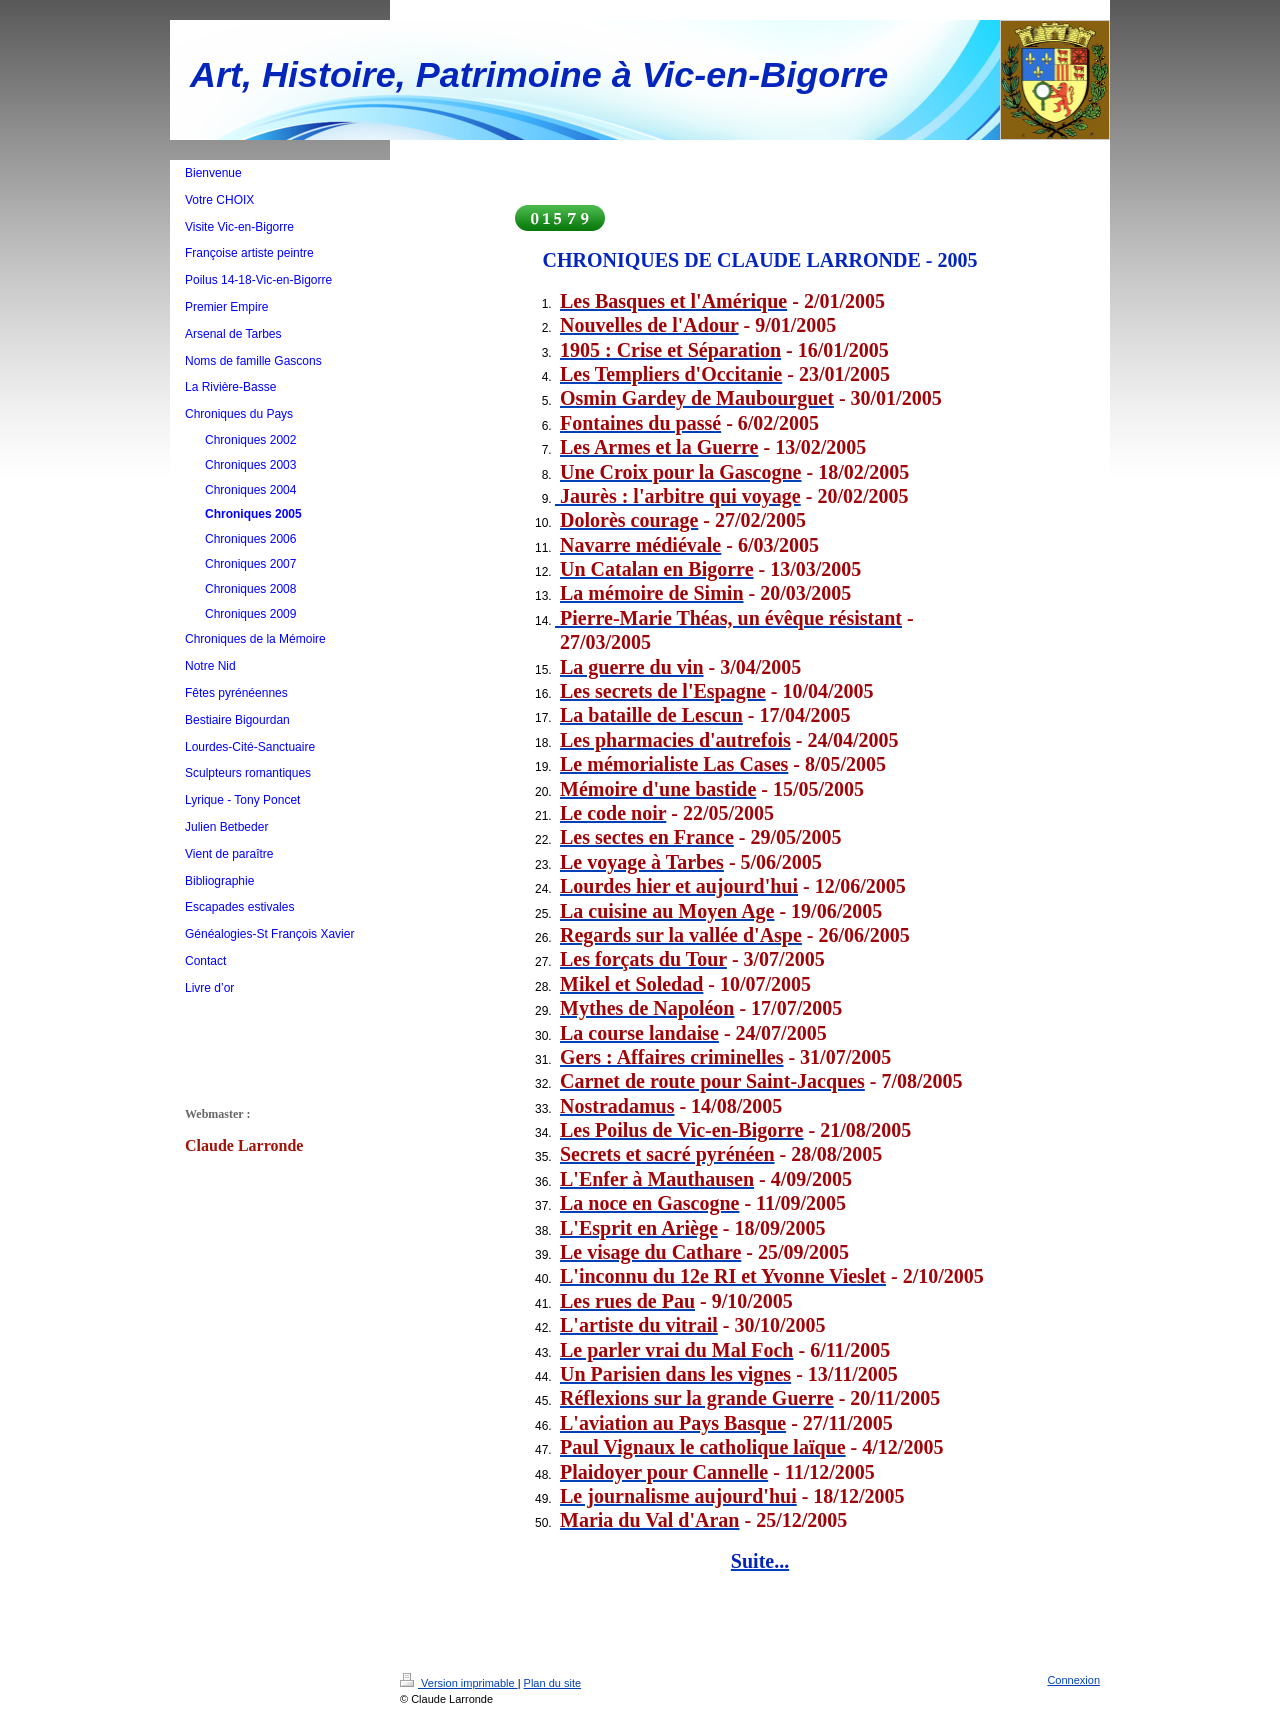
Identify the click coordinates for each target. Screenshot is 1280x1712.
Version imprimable (459, 1683)
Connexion (1073, 1680)
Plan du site (552, 1683)
